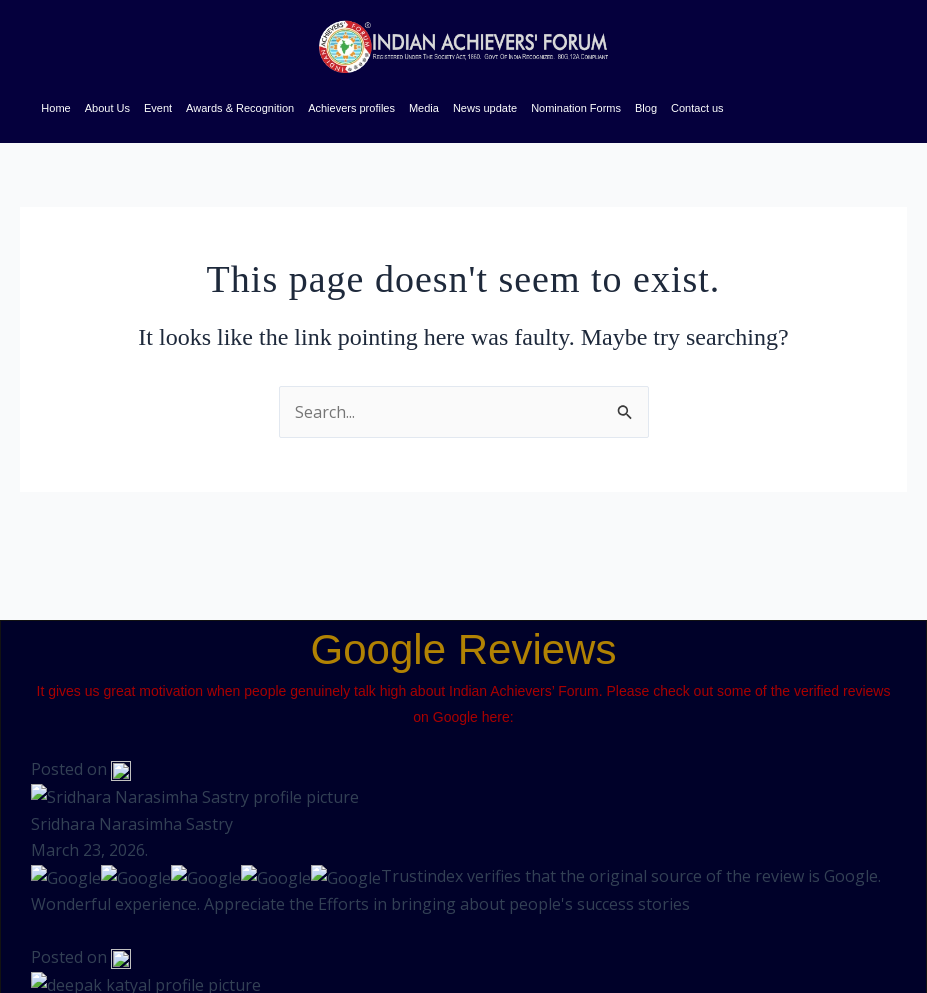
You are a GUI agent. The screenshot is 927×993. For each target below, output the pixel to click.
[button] (736, 939)
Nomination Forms (576, 108)
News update (485, 108)
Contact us (697, 108)
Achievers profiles (351, 108)
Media (424, 108)
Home (55, 108)
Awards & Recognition (240, 108)
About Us (107, 108)
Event (158, 108)
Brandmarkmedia (65, 951)
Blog (646, 108)
